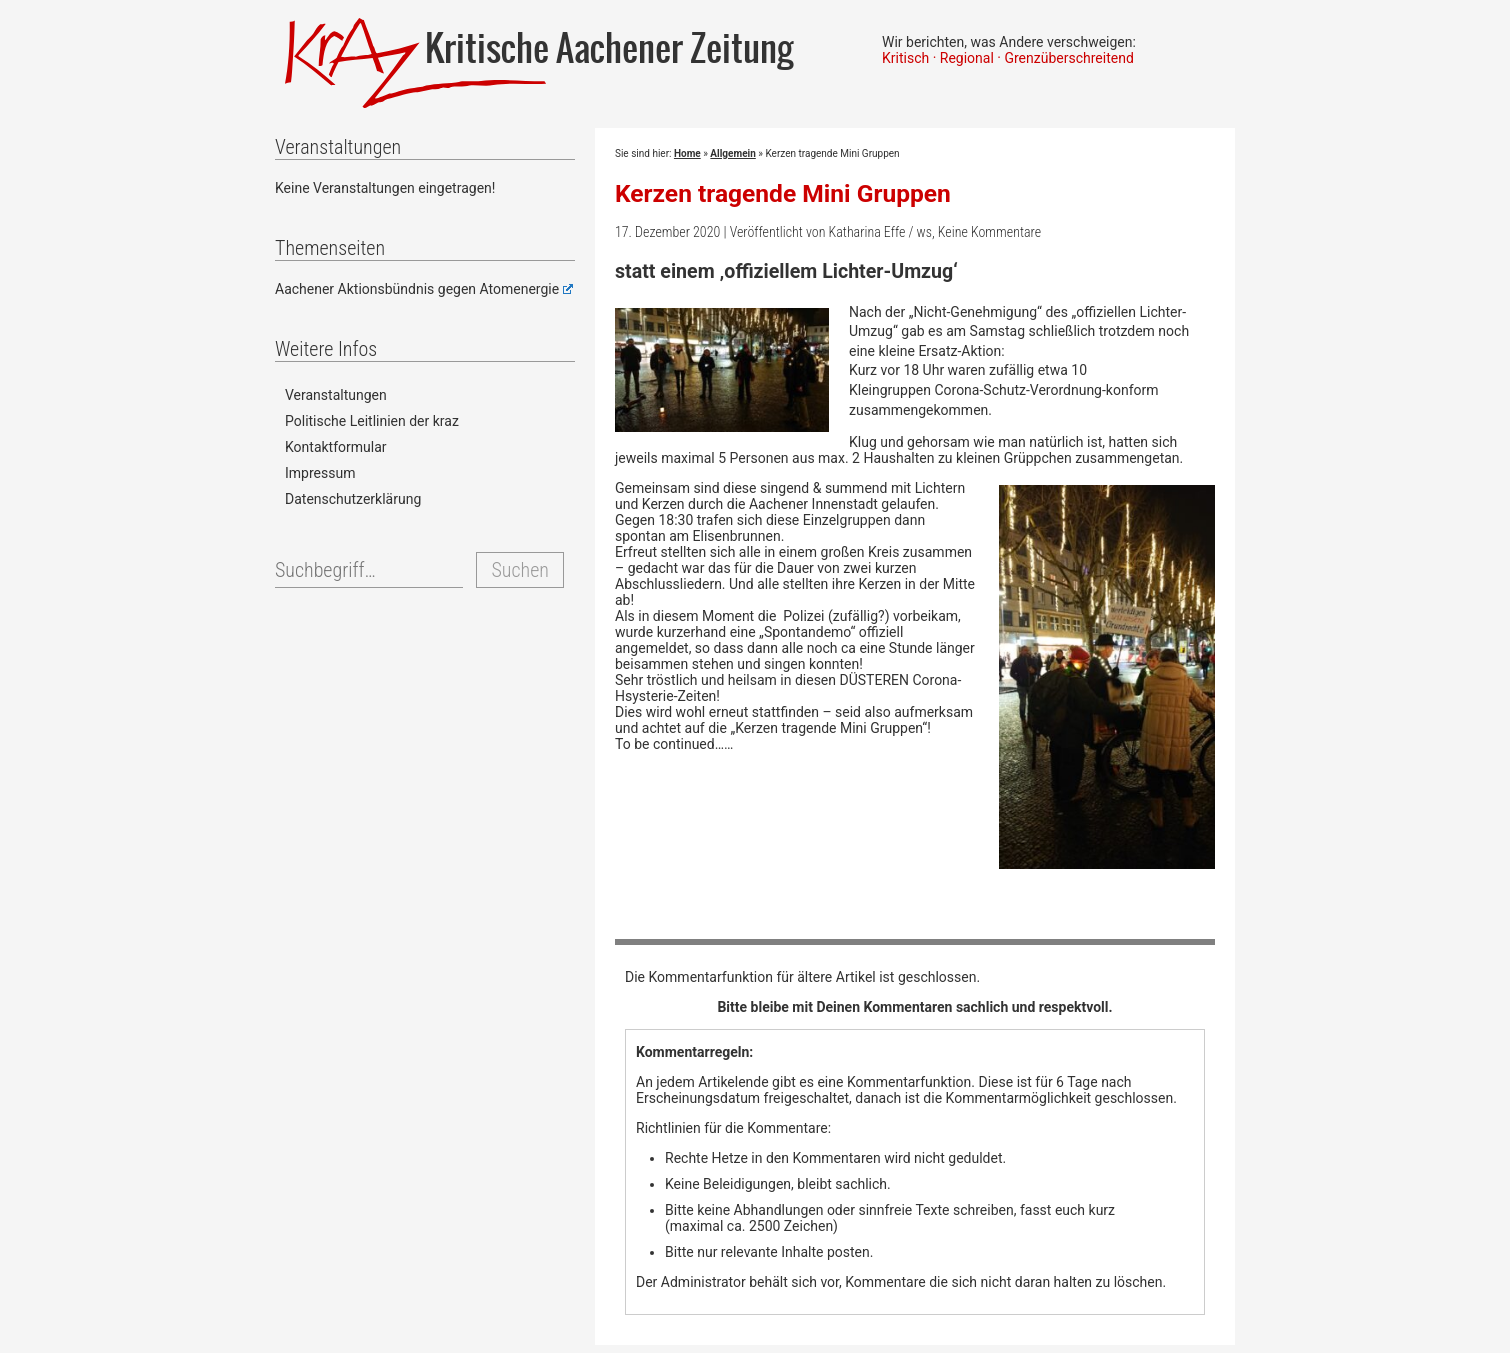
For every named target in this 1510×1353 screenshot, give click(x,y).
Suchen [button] (519, 570)
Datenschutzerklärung (353, 499)
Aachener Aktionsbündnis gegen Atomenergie (424, 289)
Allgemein (732, 153)
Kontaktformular (336, 447)
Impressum (320, 473)
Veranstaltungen (336, 395)
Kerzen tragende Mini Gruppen (783, 193)
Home (687, 153)
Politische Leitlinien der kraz (372, 421)
